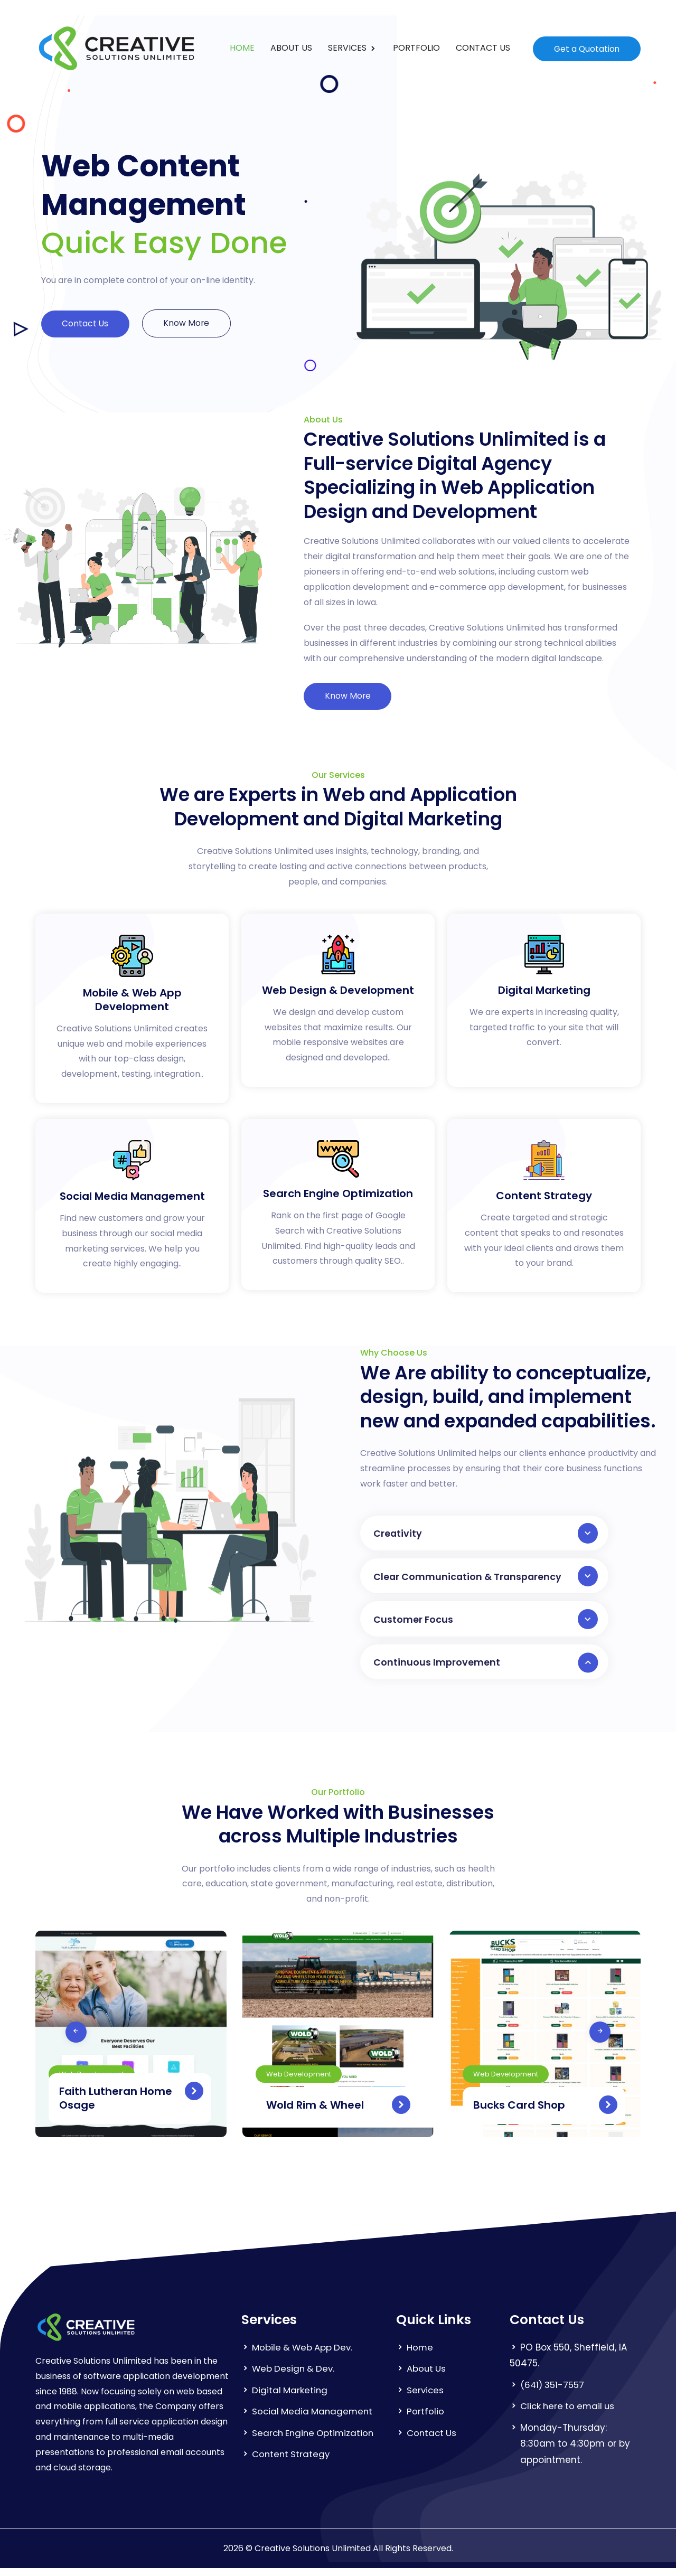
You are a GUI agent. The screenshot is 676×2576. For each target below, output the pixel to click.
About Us (427, 2376)
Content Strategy (292, 2462)
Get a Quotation (585, 48)
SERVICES (347, 48)
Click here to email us (569, 2414)
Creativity (485, 1535)
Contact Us (86, 324)
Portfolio (425, 2419)
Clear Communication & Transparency (485, 1579)
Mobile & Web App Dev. (303, 2354)
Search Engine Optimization (315, 2440)
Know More (191, 323)
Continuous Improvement (485, 1668)
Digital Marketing (290, 2397)
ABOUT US (291, 48)
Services (426, 2397)
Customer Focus (485, 1623)
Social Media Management (313, 2419)
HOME (241, 48)
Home (420, 2354)
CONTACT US (482, 48)
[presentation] (48, 2039)
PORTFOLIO (415, 48)
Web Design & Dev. (294, 2376)
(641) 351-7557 (553, 2392)
